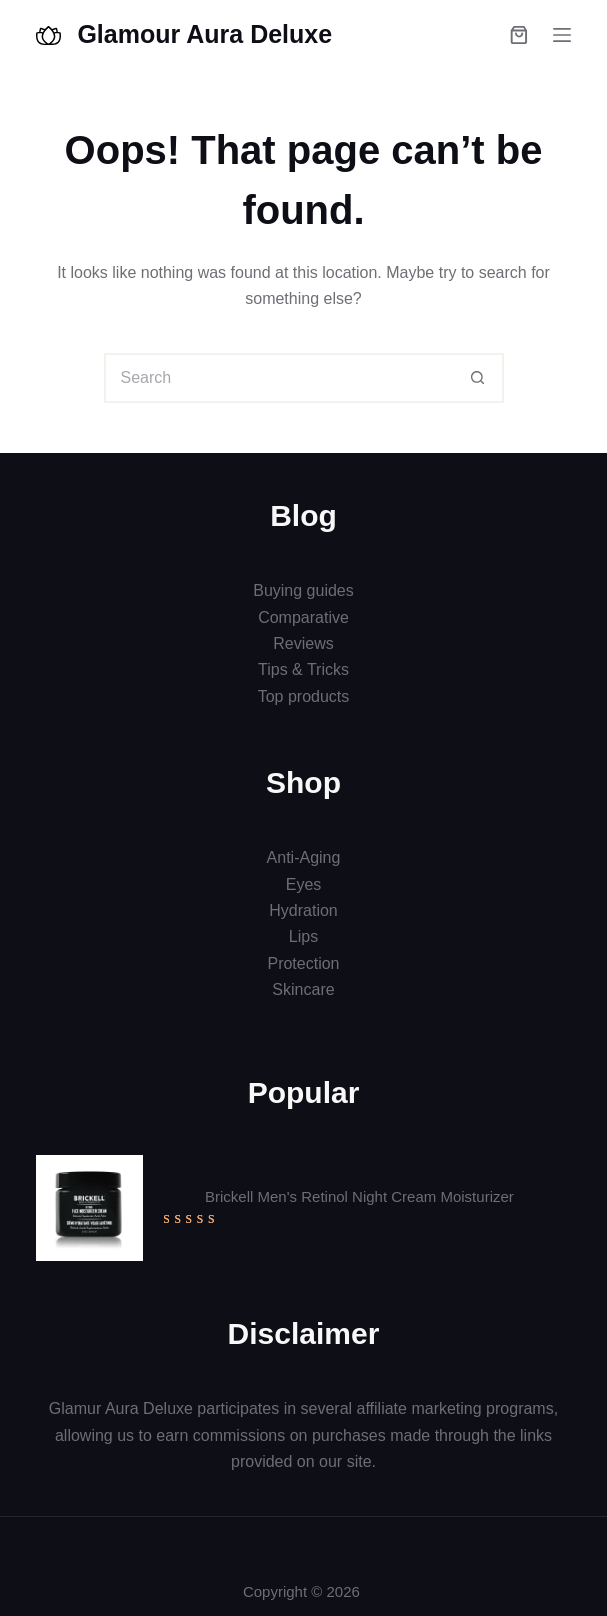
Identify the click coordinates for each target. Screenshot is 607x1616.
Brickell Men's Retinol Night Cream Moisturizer (359, 1196)
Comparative (303, 617)
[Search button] (479, 378)
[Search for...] (279, 378)
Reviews (303, 643)
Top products (304, 696)
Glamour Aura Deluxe (204, 34)
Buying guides (303, 590)
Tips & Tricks (303, 669)
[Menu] (562, 35)
